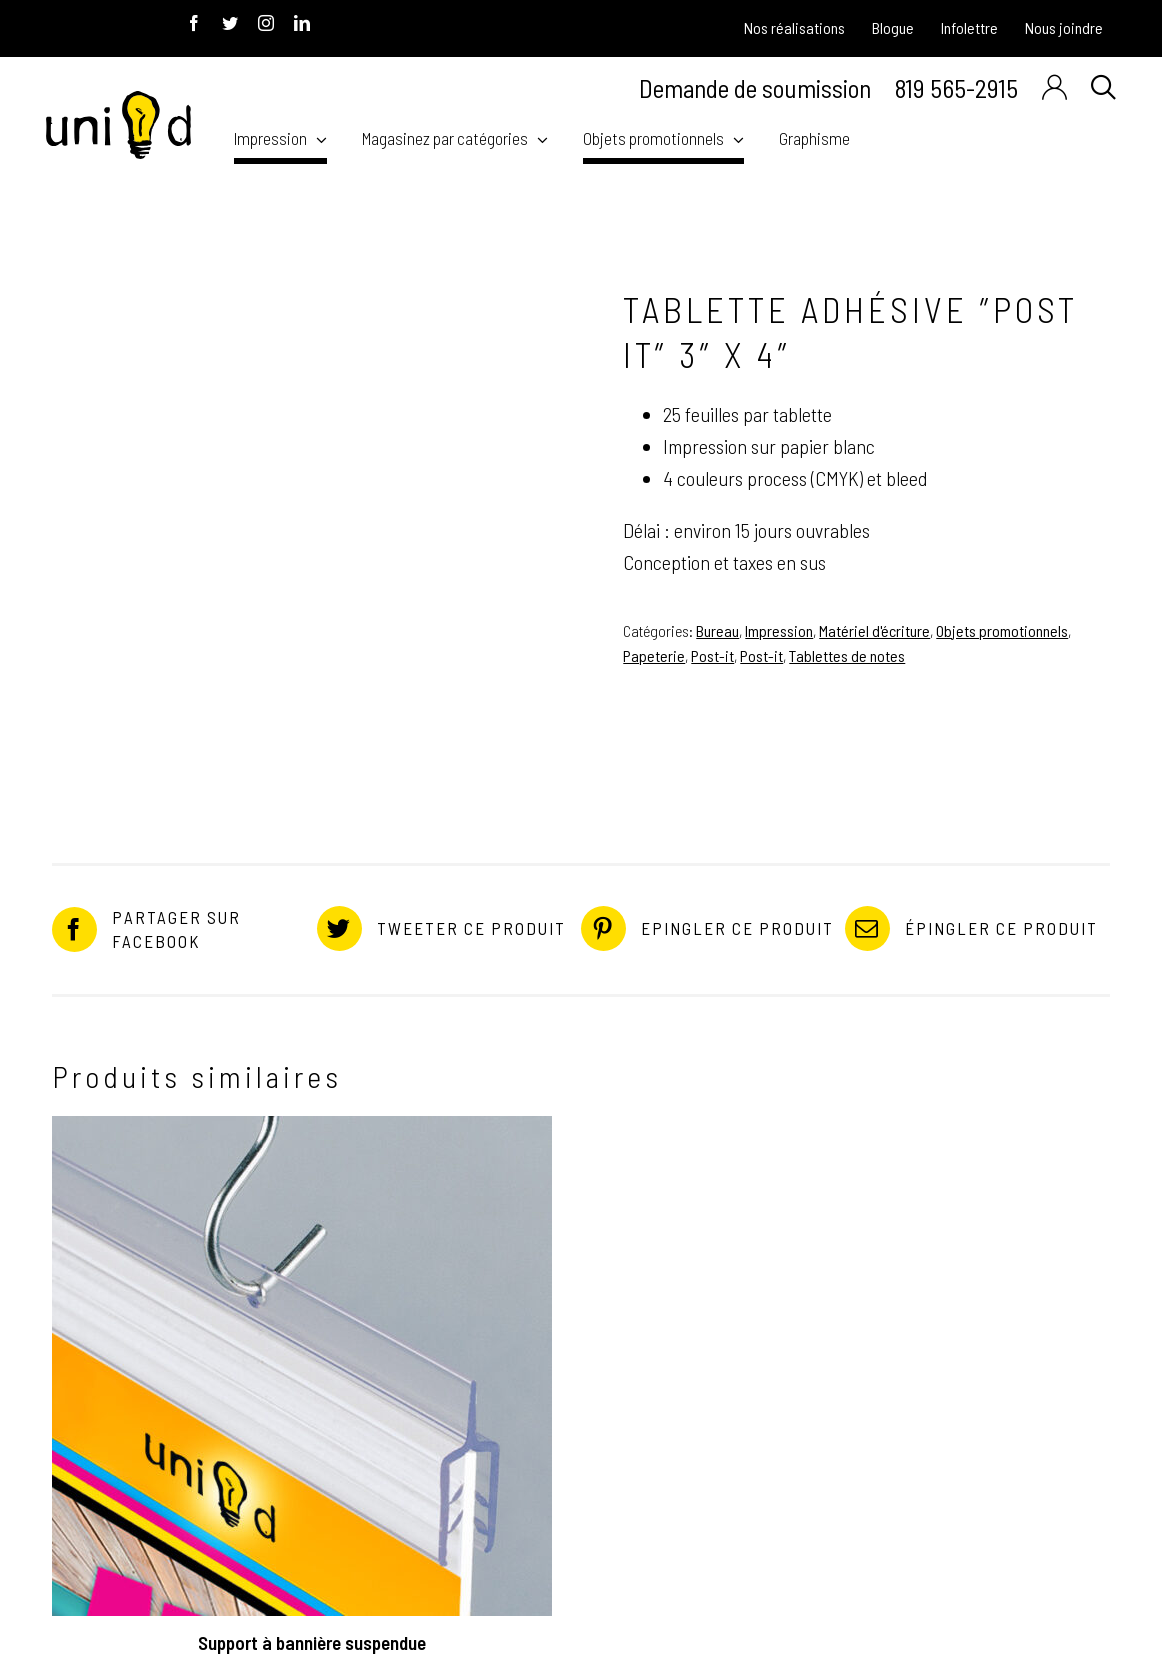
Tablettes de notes (847, 655)
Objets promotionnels (1002, 630)
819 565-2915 (956, 87)
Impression (779, 630)
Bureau (717, 630)
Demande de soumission (755, 88)
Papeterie (654, 655)
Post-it (712, 655)
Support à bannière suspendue (312, 1642)
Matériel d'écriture (874, 630)
